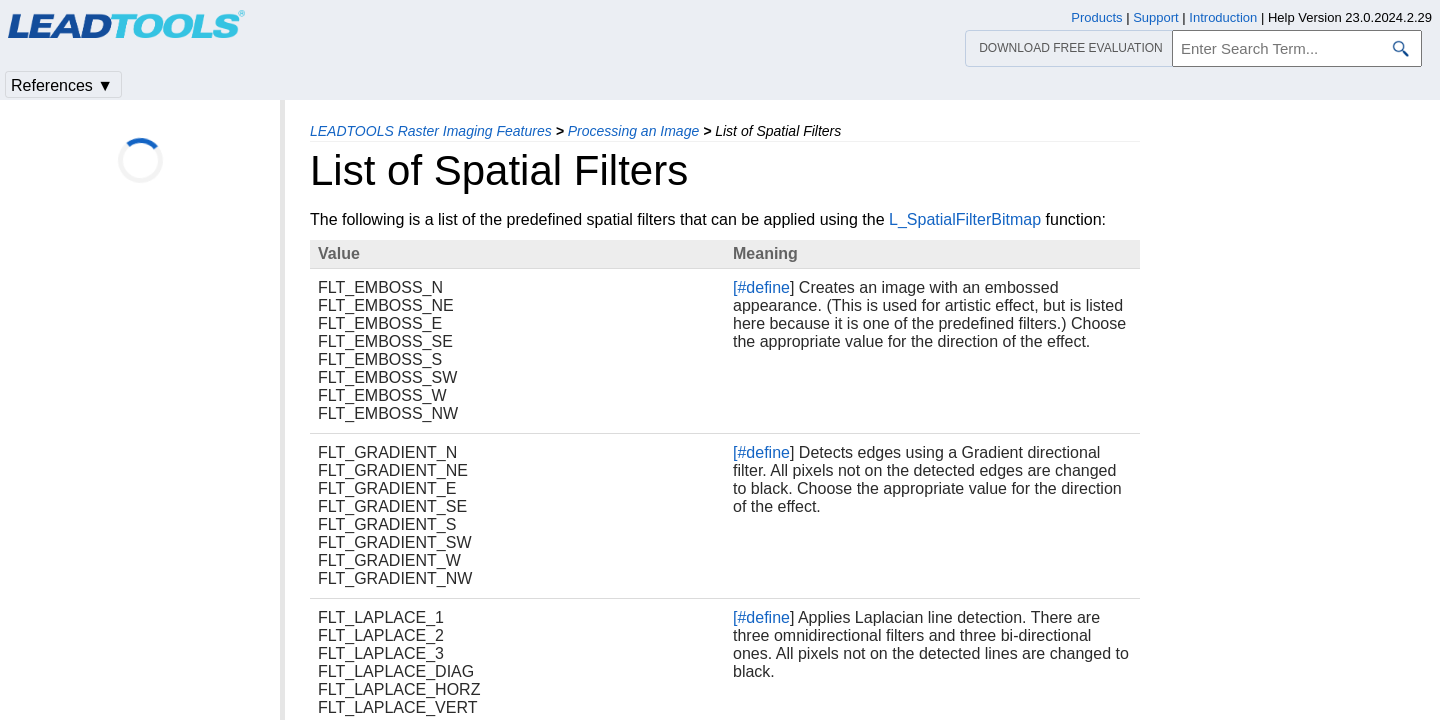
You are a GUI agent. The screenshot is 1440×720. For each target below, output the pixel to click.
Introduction (1223, 17)
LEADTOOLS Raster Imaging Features (431, 131)
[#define (761, 287)
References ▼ (62, 85)
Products (1096, 17)
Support (1156, 17)
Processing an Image (634, 131)
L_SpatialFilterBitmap (965, 219)
